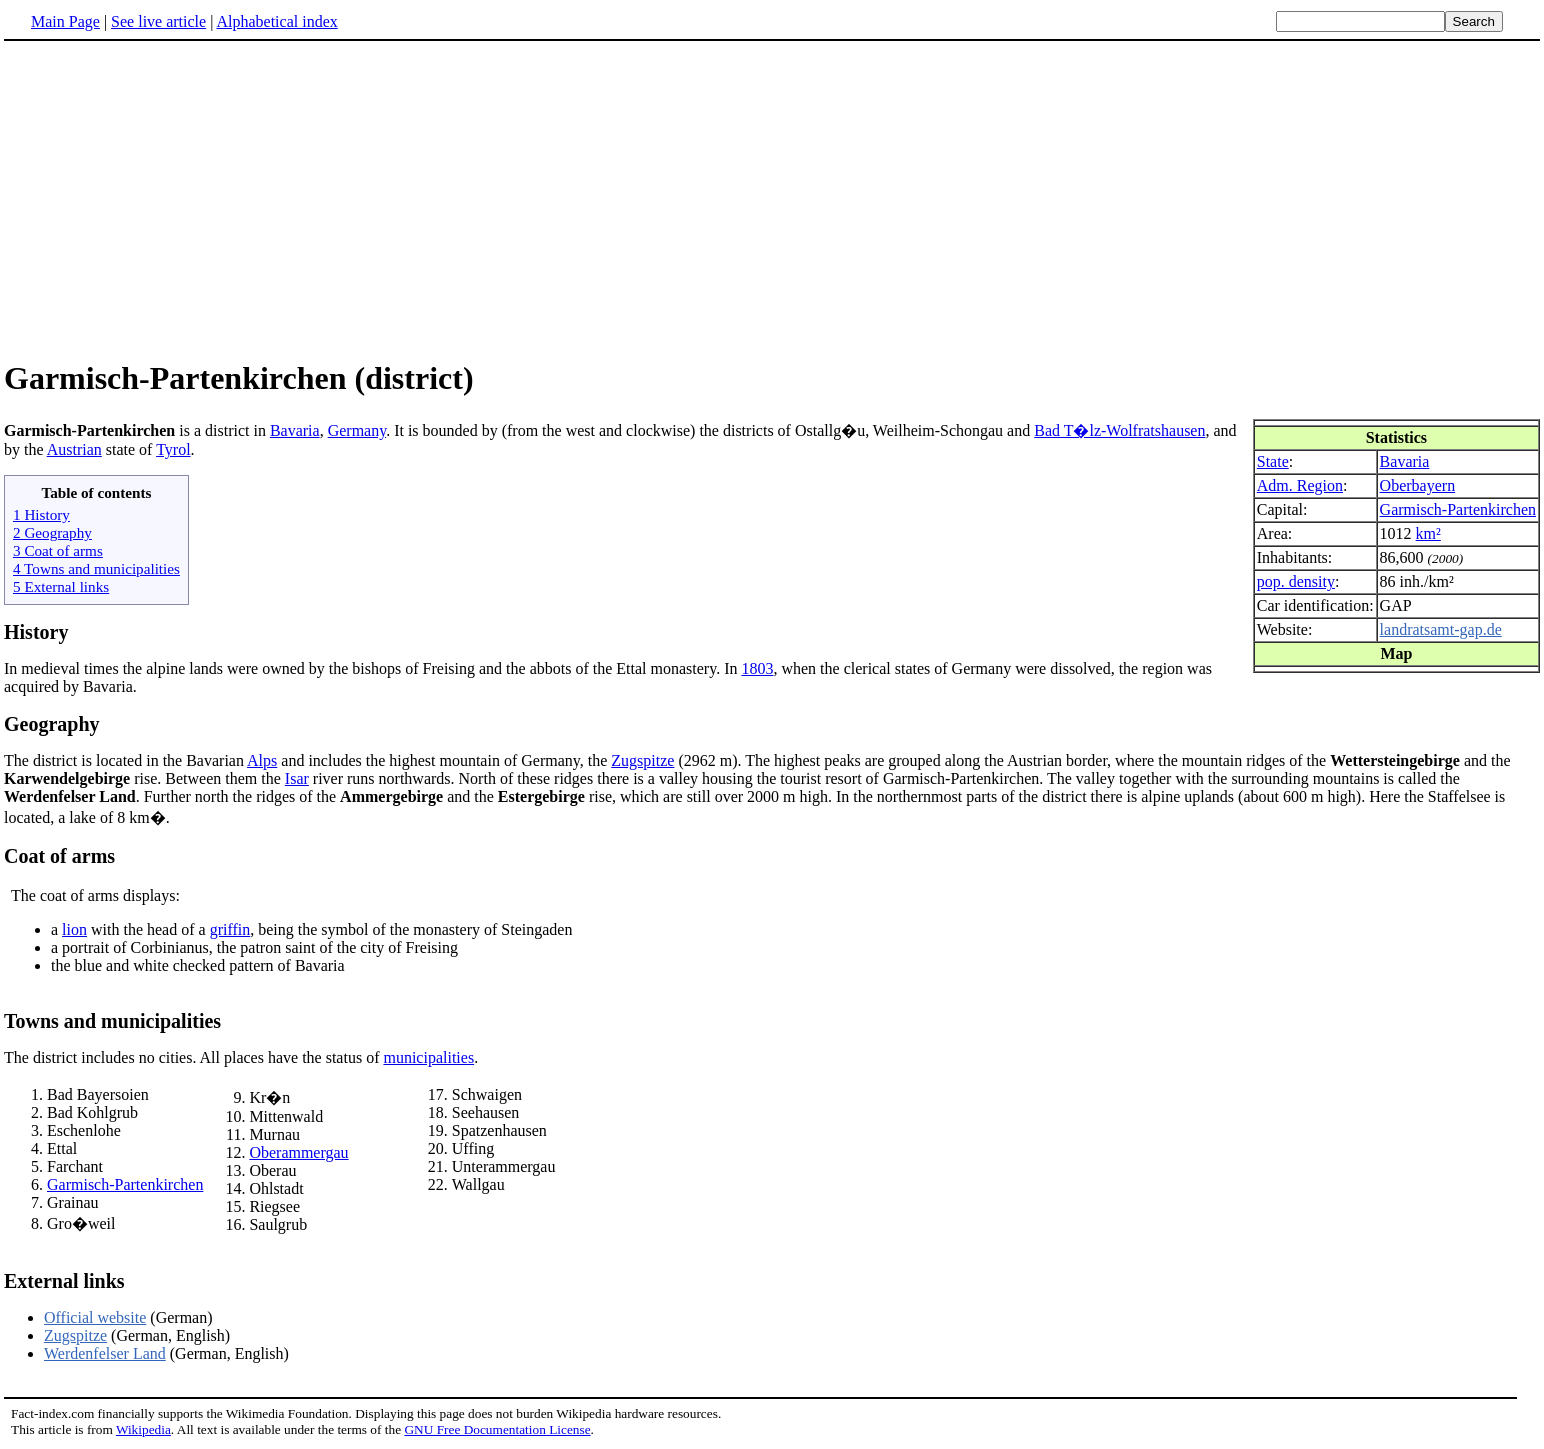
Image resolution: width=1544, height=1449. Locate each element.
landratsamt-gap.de (1441, 629)
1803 (757, 668)
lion (74, 929)
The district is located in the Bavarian (125, 760)
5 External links (61, 586)
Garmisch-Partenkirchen (1458, 509)
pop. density (1296, 581)
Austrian (74, 449)
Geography (52, 724)
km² (1428, 533)
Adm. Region (1300, 485)
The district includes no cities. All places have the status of (193, 1057)
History (36, 632)
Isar (297, 778)
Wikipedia (143, 1429)
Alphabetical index (276, 21)
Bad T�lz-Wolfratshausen (1119, 430)
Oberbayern (1418, 485)
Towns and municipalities (112, 1021)
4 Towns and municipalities (96, 568)
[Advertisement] (172, 199)
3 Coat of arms (58, 550)
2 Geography (52, 532)
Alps (262, 760)
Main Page (65, 21)
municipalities (428, 1057)
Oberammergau (298, 1152)
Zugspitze (642, 760)
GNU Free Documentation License (497, 1429)
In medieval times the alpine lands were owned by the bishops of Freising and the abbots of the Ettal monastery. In (372, 668)
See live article (158, 21)
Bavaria (1405, 461)
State (1273, 461)
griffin (230, 929)
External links (64, 1281)
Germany (357, 430)
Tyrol (173, 449)
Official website (95, 1317)
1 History (41, 514)
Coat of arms (59, 856)
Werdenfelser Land (105, 1353)
